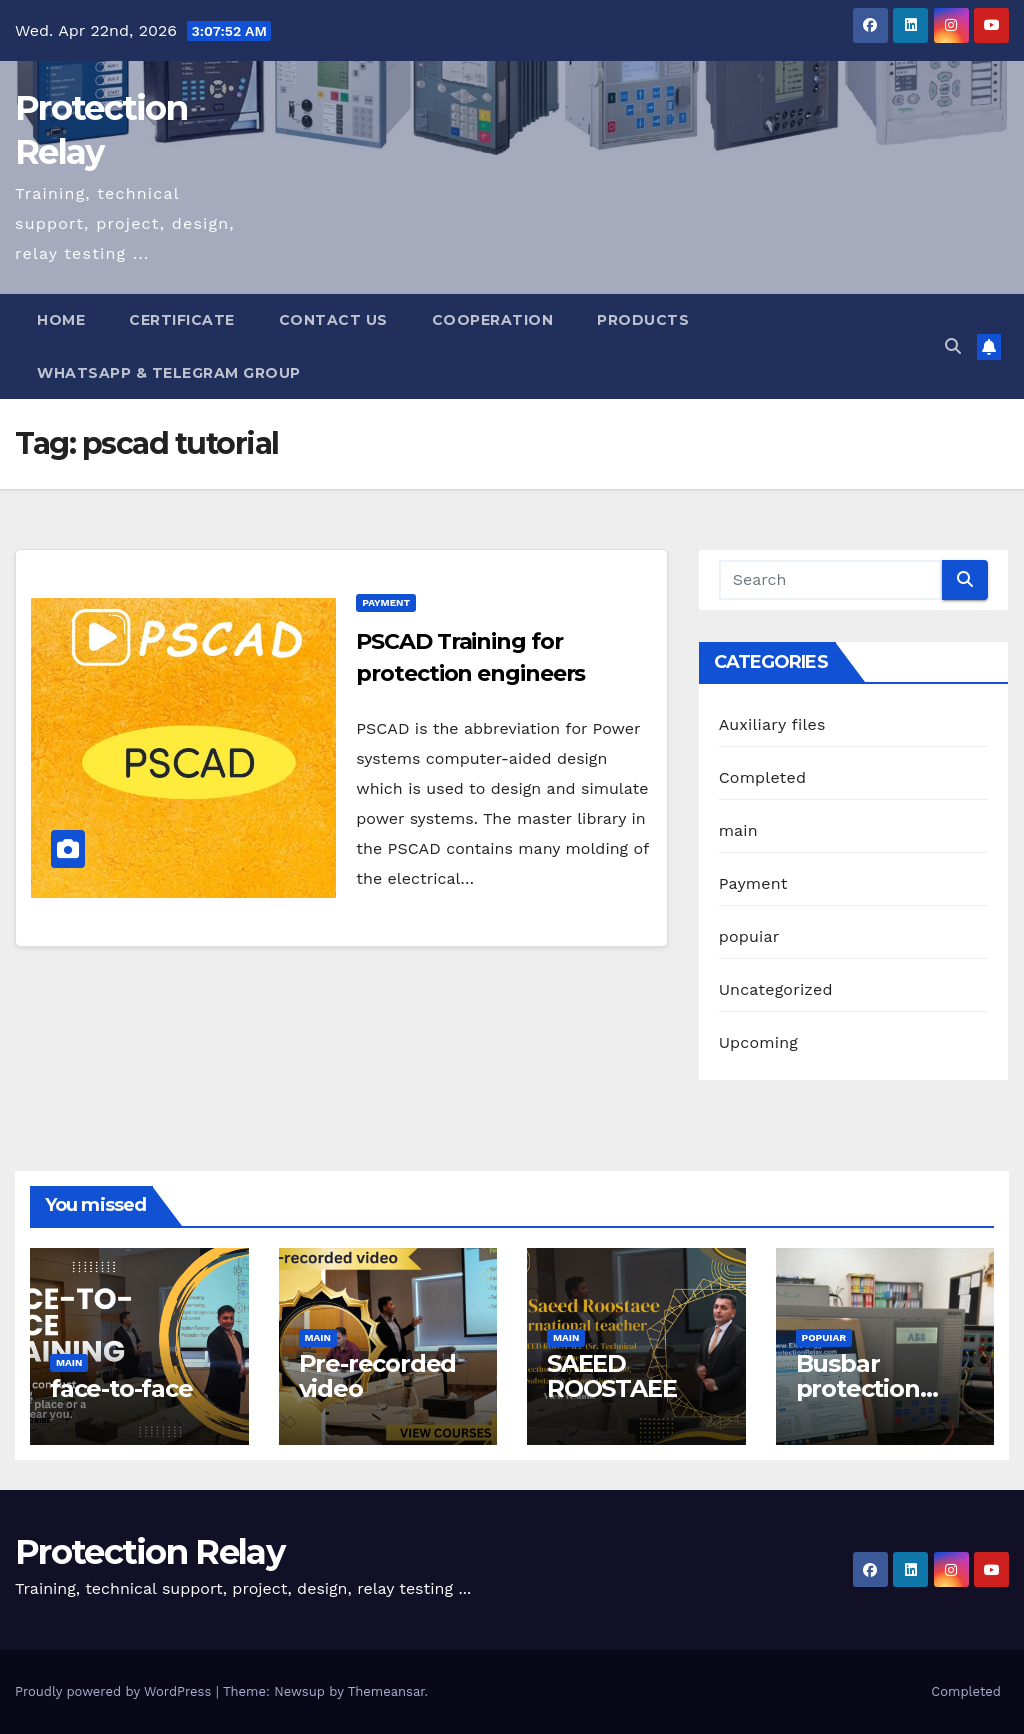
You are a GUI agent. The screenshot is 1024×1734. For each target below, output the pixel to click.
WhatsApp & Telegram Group (169, 373)
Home (61, 320)
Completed (763, 777)
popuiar (749, 936)
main (738, 830)
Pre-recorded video (378, 1376)
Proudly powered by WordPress (115, 1691)
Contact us (333, 320)
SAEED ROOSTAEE (611, 1376)
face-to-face (121, 1388)
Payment (386, 602)
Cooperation (493, 320)
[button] (953, 346)
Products (643, 320)
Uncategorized (776, 989)
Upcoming (758, 1042)
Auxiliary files (772, 724)
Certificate (182, 320)
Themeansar (386, 1691)
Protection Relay (149, 1552)
